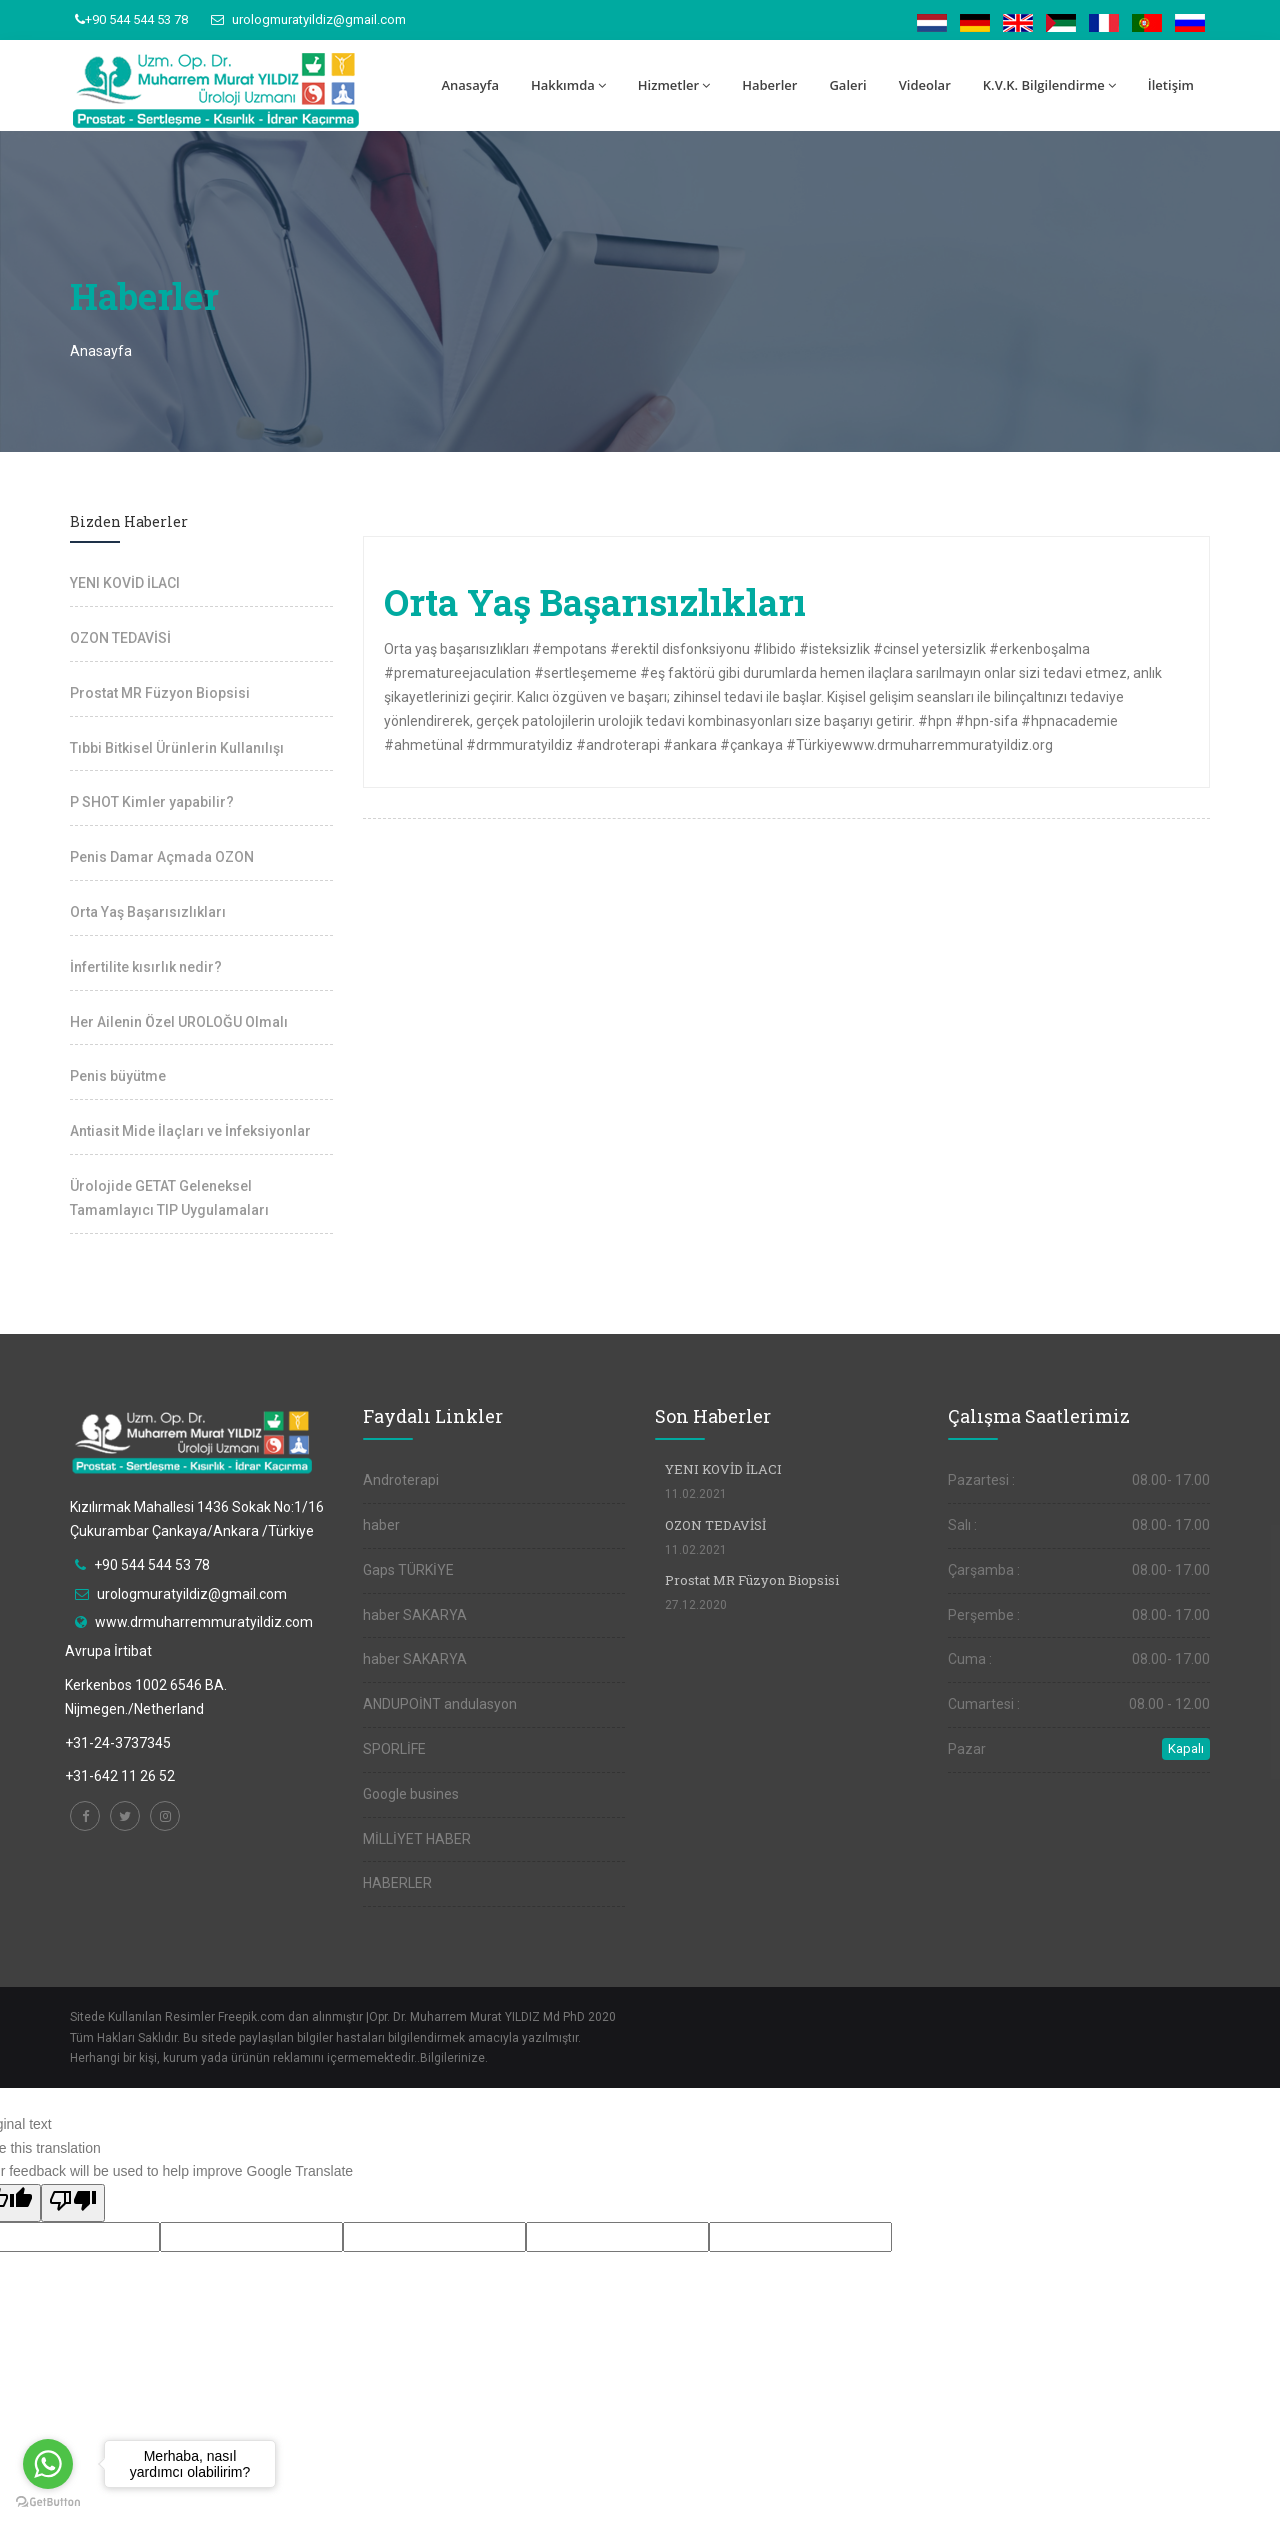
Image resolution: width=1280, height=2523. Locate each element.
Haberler (769, 85)
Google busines (411, 1794)
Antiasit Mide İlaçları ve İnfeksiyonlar (190, 1131)
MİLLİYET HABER (417, 1839)
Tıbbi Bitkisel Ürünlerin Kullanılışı (177, 748)
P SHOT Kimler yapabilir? (152, 802)
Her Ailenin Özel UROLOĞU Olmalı (179, 1022)
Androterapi (401, 1480)
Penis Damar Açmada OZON (162, 857)
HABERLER (397, 1883)
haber (381, 1525)
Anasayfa (469, 85)
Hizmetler (674, 85)
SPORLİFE (394, 1749)
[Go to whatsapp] (48, 2464)
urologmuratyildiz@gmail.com (308, 19)
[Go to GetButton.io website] (48, 2502)
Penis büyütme (118, 1076)
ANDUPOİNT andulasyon (440, 1704)
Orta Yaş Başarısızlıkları (148, 912)
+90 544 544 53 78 (131, 19)
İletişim (1171, 85)
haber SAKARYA (415, 1615)
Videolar (925, 85)
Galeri (847, 85)
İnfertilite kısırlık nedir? (146, 967)
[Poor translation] (73, 2203)
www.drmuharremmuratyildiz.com (204, 1622)
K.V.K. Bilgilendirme (1049, 85)
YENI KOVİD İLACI (125, 583)
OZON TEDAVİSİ (120, 638)
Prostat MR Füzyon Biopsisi (160, 693)
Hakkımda (568, 85)
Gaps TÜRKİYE (408, 1570)
